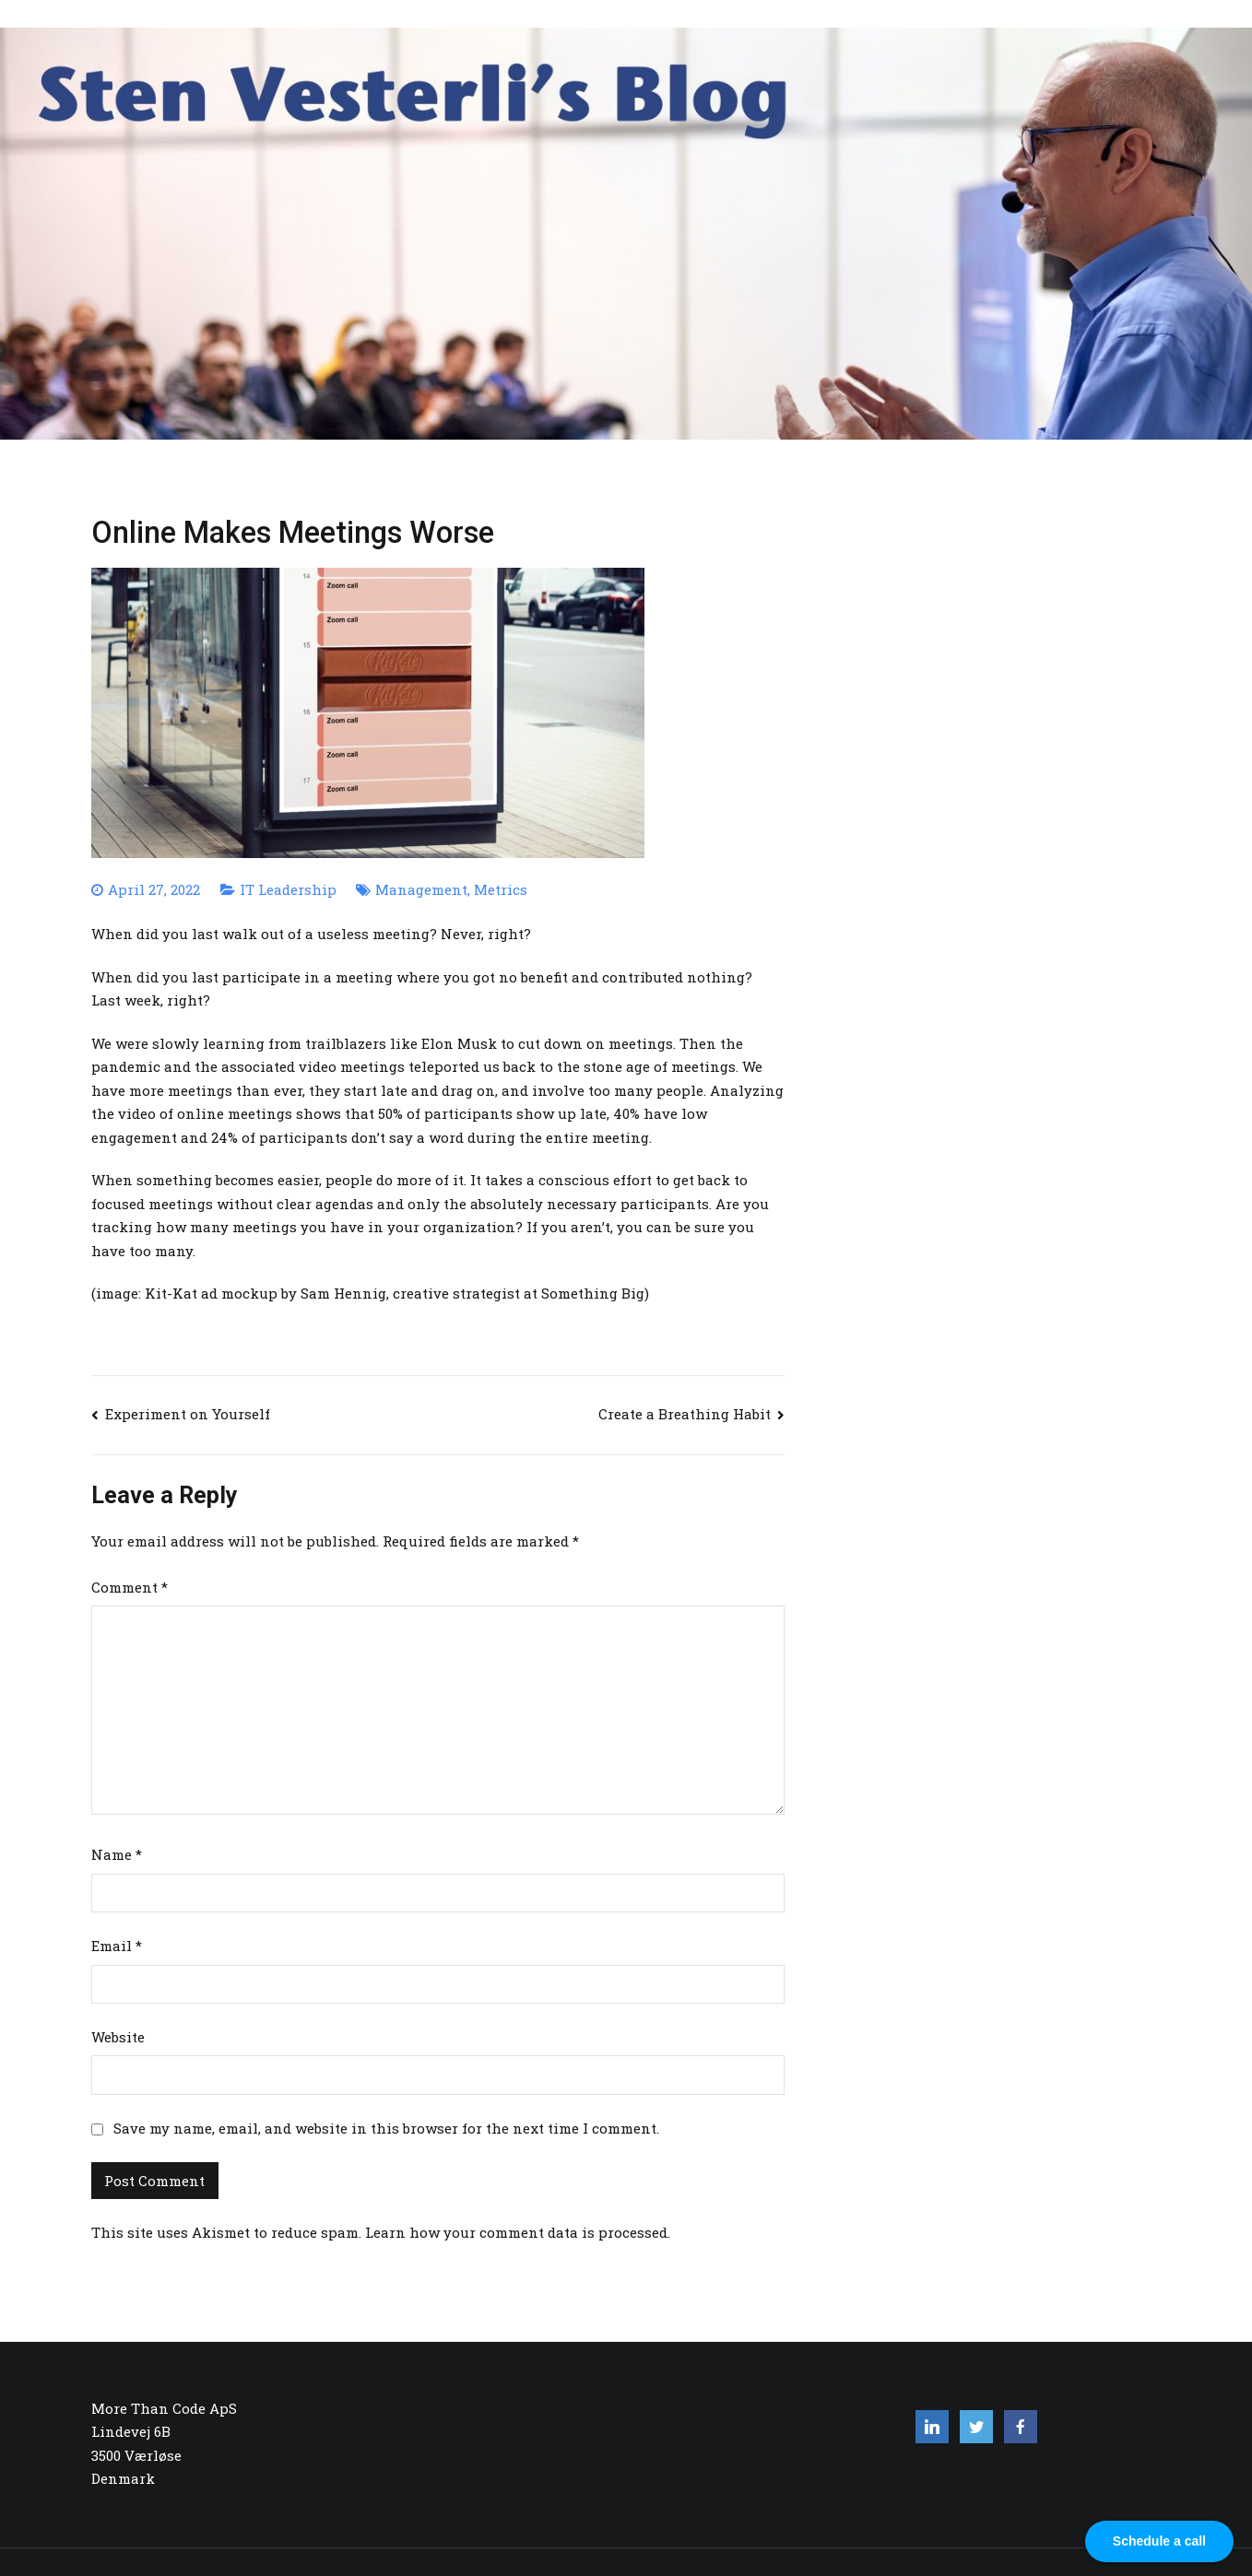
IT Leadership (288, 889)
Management (421, 889)
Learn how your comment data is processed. (517, 2232)
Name (116, 1854)
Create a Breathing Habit (684, 1414)
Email (116, 1945)
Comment (129, 1587)
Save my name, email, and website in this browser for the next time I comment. (386, 2128)
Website (118, 2037)
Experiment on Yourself (187, 1414)
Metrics (500, 889)
